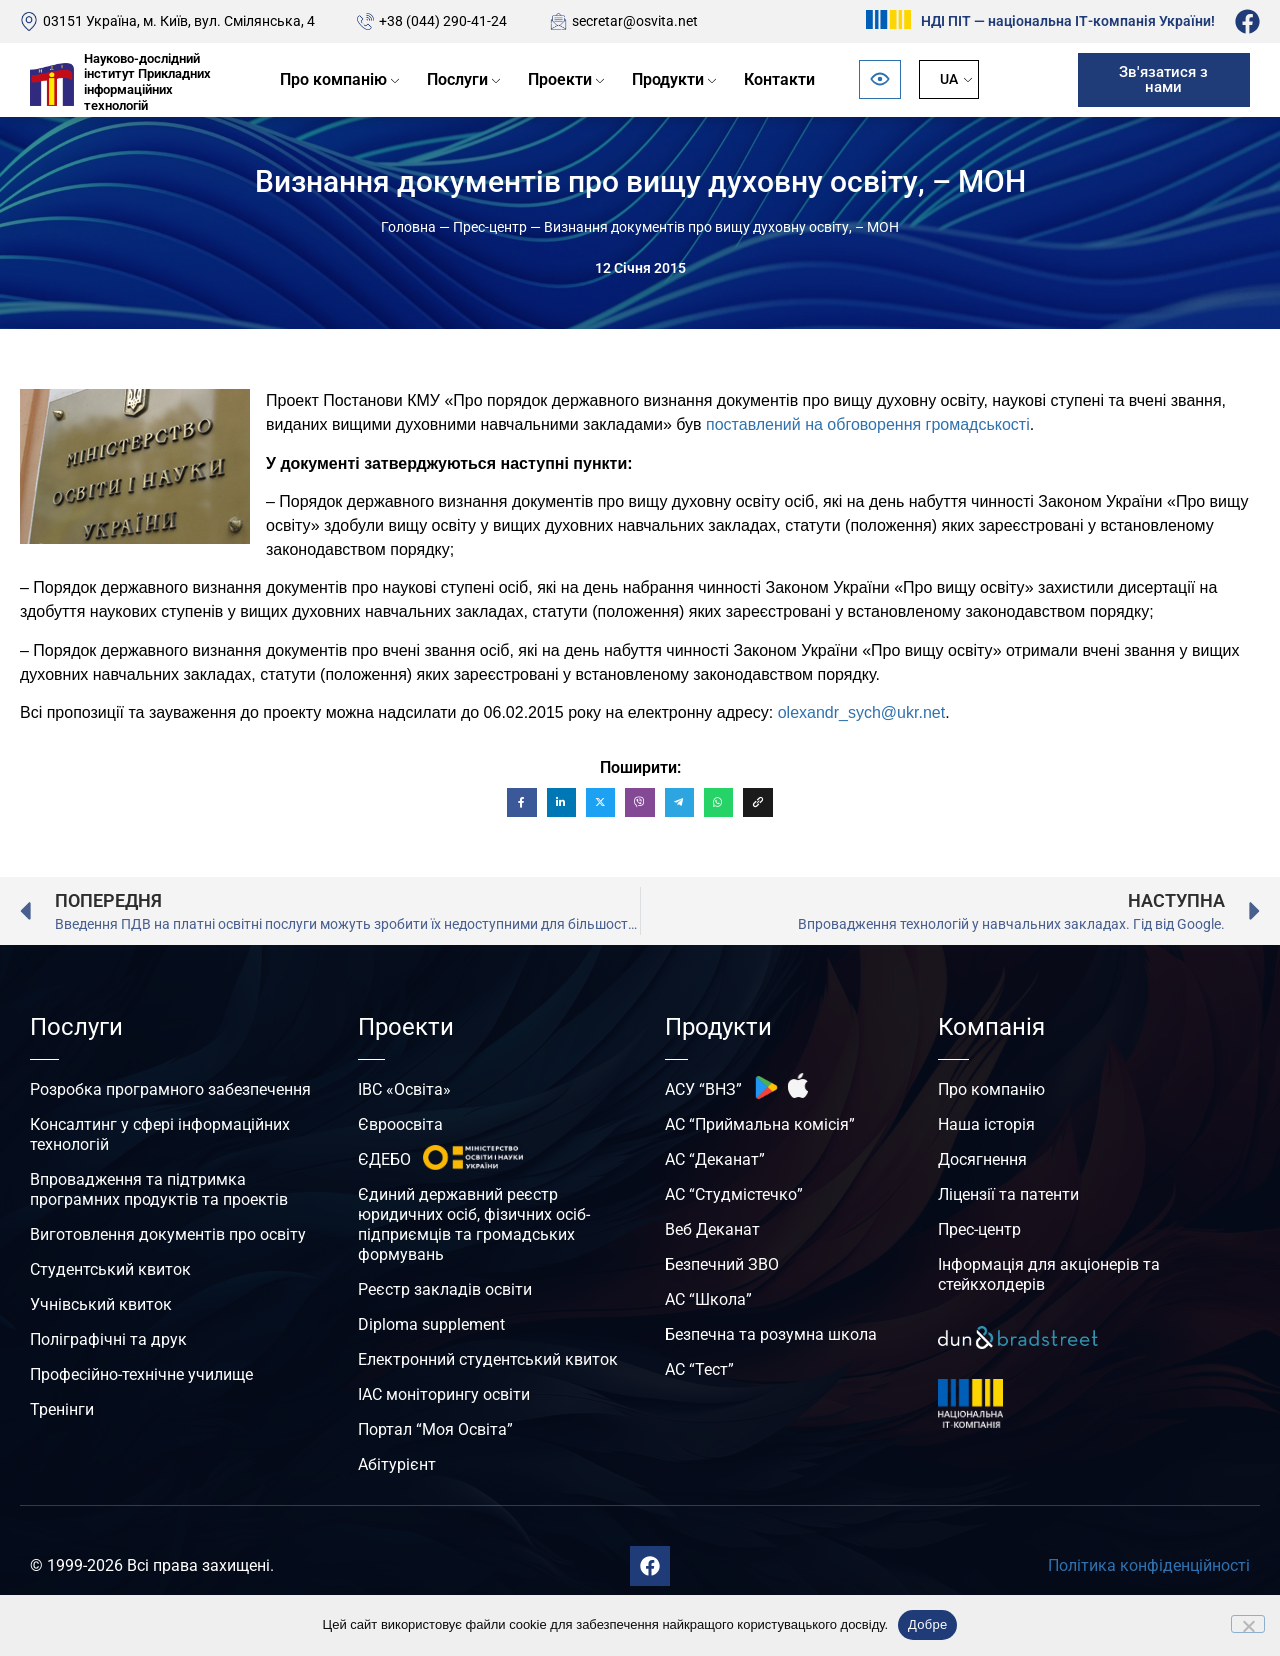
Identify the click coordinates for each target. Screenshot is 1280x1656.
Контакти (779, 79)
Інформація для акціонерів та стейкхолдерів (1049, 1274)
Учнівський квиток (101, 1304)
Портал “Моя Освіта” (435, 1429)
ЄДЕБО (384, 1159)
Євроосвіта (400, 1124)
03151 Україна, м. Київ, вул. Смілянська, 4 (179, 21)
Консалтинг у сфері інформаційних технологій (160, 1134)
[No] (1248, 1624)
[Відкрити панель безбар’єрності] (880, 79)
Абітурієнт (397, 1464)
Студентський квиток (110, 1269)
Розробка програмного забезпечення (170, 1089)
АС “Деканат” (715, 1159)
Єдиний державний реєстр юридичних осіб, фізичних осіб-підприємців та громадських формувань (474, 1224)
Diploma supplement (431, 1324)
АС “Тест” (699, 1369)
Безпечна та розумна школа (771, 1334)
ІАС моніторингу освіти (444, 1394)
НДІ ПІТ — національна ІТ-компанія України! (1068, 21)
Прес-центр (490, 227)
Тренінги (62, 1409)
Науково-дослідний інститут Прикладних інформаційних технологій (147, 82)
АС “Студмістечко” (734, 1194)
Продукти (668, 79)
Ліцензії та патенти (1008, 1194)
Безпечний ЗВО (722, 1264)
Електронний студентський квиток (488, 1359)
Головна (408, 227)
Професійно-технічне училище (141, 1374)
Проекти (560, 79)
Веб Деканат (712, 1229)
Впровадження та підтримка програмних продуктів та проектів (159, 1189)
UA (949, 79)
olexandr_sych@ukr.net (861, 712)
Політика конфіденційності (1149, 1565)
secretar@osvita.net (635, 21)
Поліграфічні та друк (108, 1339)
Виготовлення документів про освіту (168, 1234)
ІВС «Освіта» (404, 1089)
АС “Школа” (708, 1299)
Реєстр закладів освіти (445, 1289)
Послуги (457, 79)
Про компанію (333, 79)
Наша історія (986, 1124)
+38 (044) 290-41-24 (443, 21)
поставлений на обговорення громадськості (868, 424)
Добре (927, 1624)
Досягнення (982, 1159)
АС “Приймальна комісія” (760, 1124)
